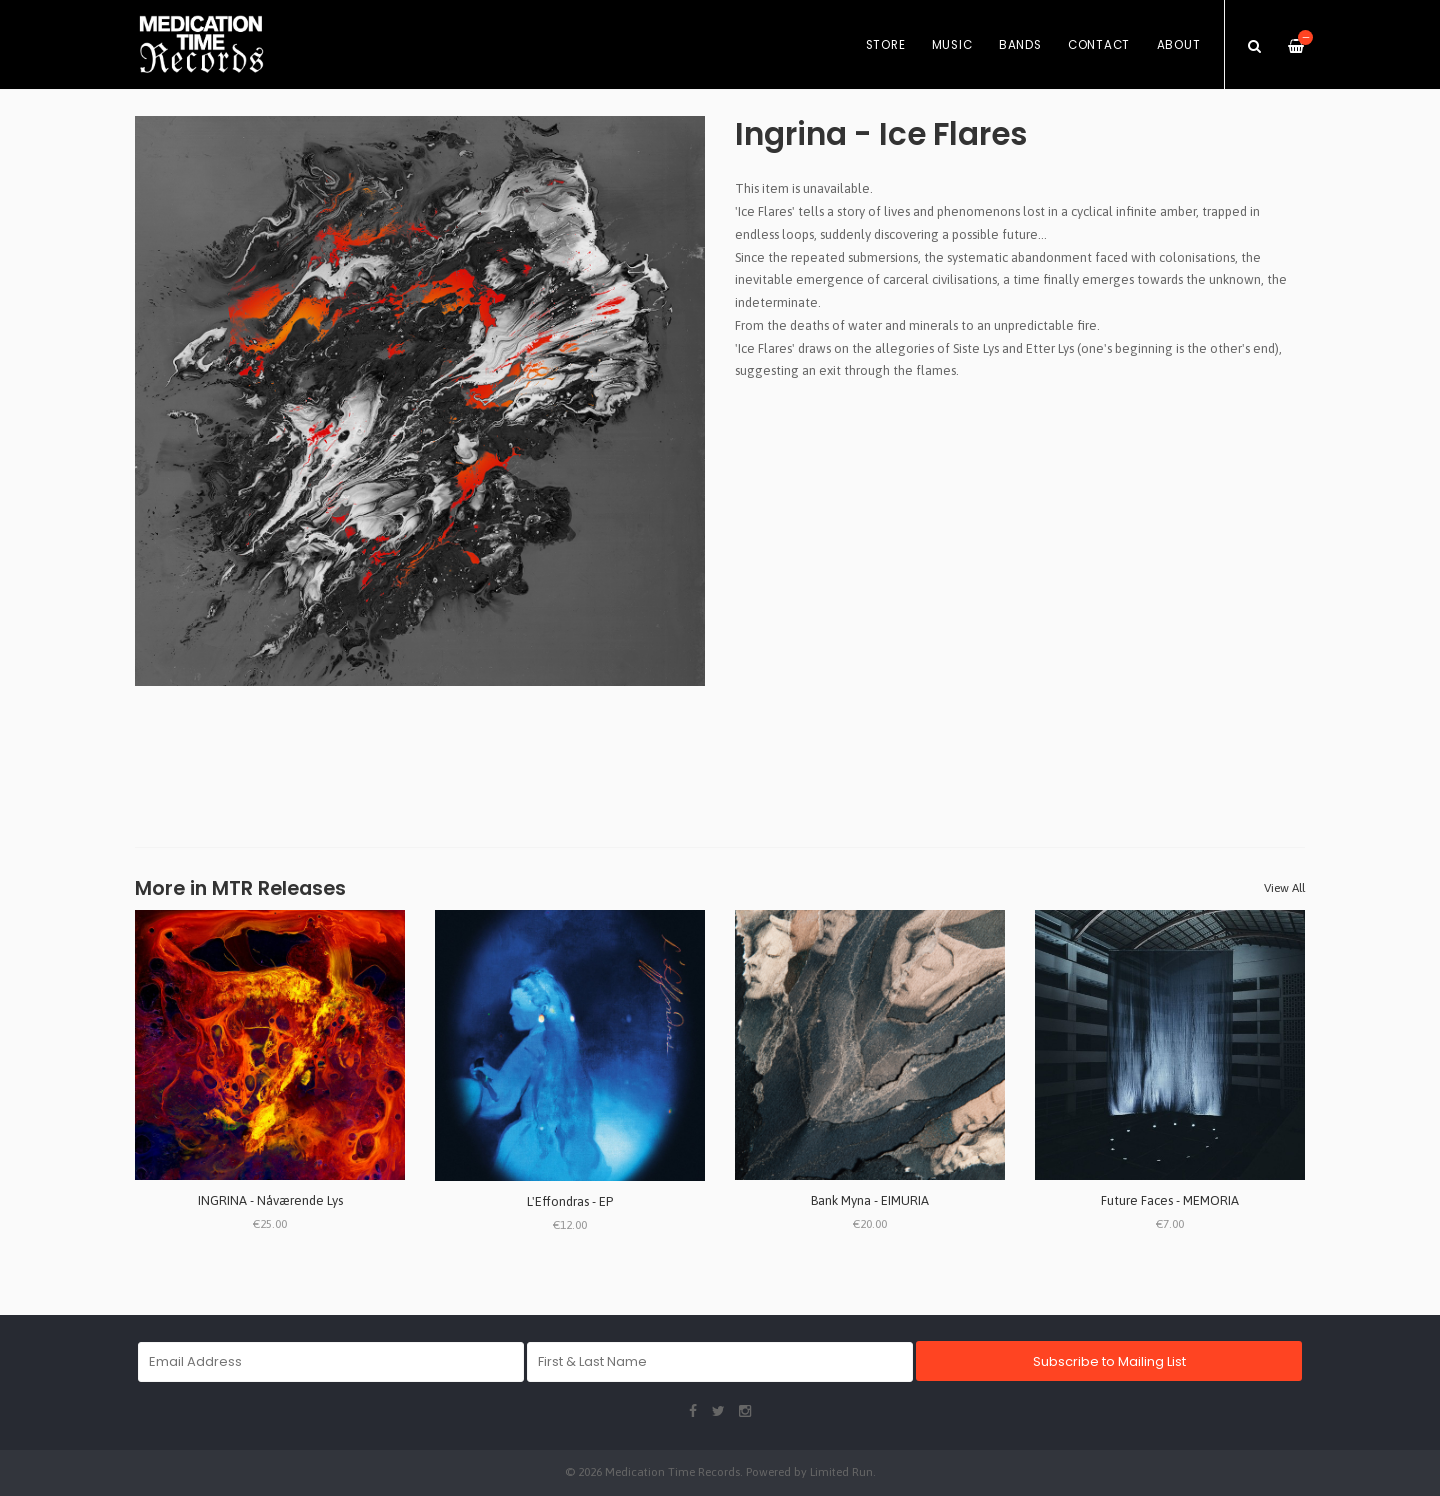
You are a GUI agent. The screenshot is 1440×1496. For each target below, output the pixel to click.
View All (1284, 888)
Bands (1020, 45)
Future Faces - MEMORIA (1170, 1200)
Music (952, 45)
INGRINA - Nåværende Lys (270, 1200)
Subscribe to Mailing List (1109, 1361)
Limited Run (841, 1471)
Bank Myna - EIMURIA (870, 1200)
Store (886, 45)
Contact (1099, 45)
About (1179, 45)
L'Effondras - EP (570, 1201)
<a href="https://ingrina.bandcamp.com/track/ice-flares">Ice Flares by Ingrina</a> (1020, 424)
